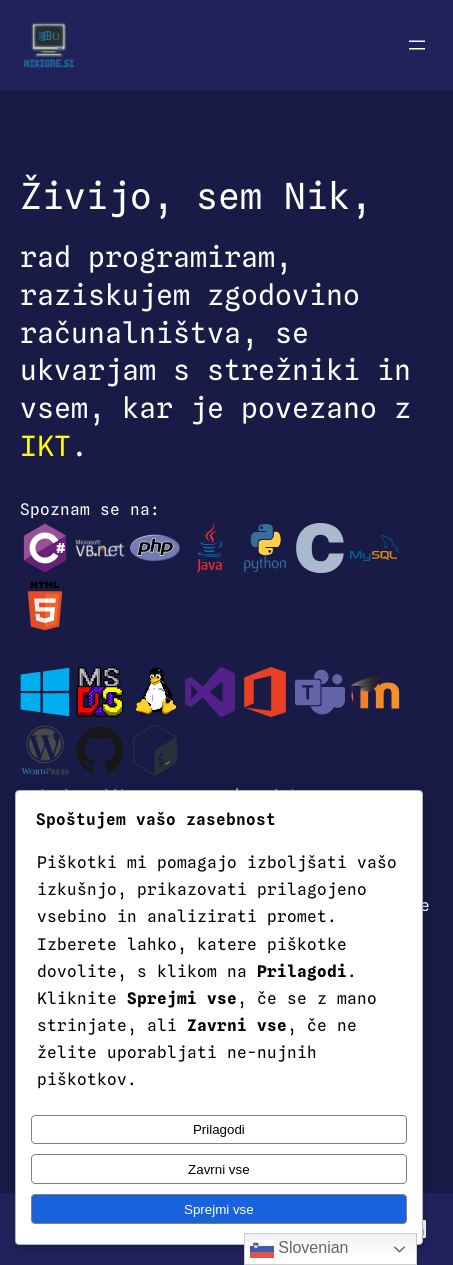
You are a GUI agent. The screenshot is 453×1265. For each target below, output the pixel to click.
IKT (45, 446)
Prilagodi (219, 1129)
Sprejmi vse (219, 1209)
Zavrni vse (218, 1169)
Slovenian (299, 1249)
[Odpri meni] (417, 45)
